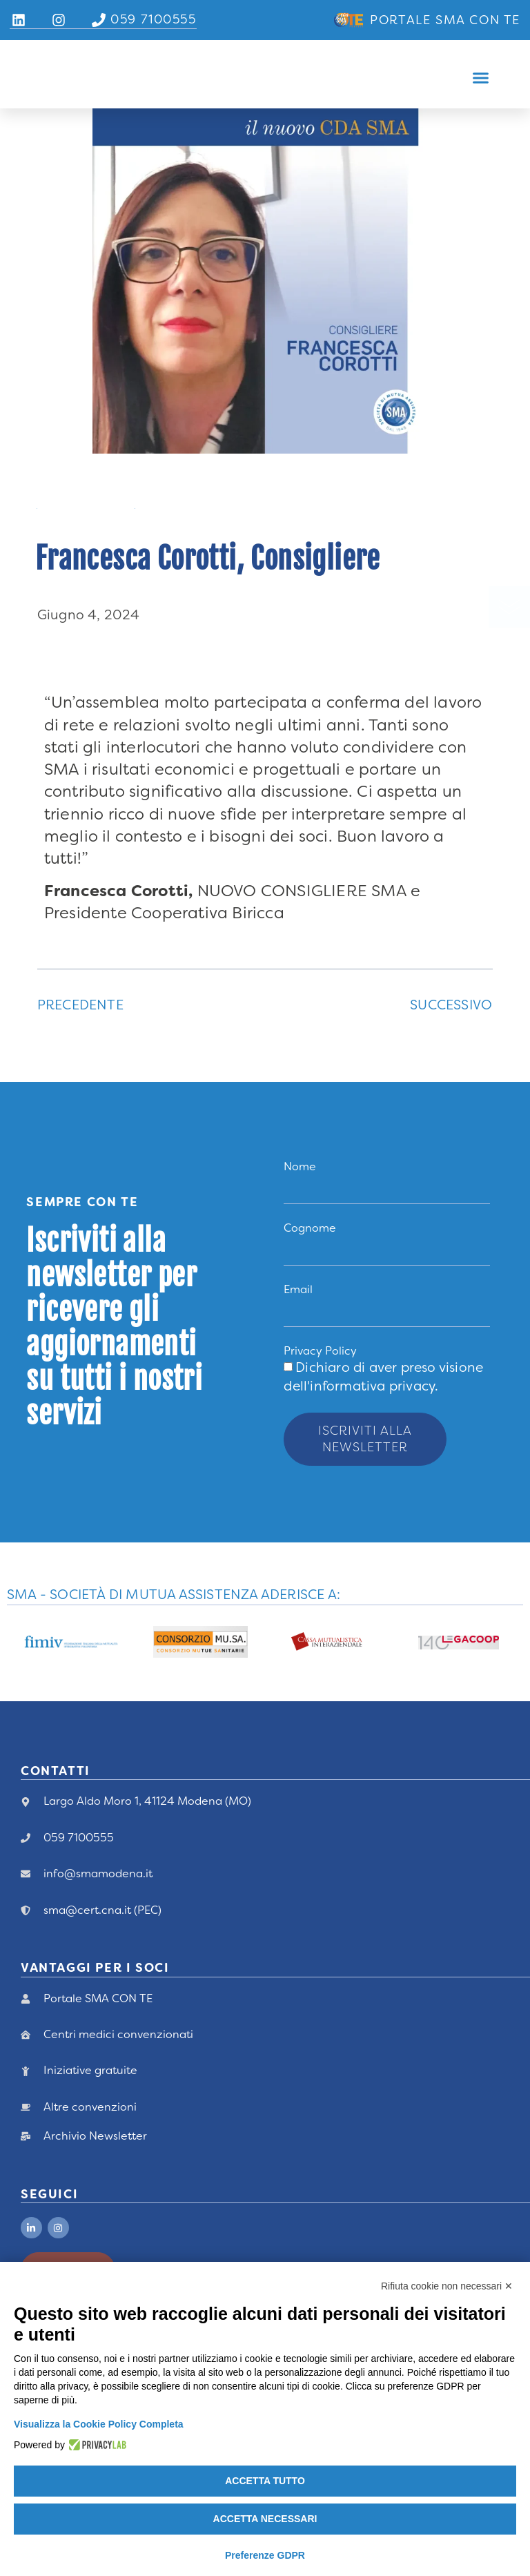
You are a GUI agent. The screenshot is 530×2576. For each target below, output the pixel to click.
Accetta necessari (265, 2518)
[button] (480, 78)
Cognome (310, 1228)
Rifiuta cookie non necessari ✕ (447, 2286)
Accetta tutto (265, 2480)
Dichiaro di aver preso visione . (383, 1379)
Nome (300, 1166)
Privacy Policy (320, 1353)
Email (298, 1291)
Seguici (49, 2179)
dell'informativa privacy (359, 1388)
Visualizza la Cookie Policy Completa (99, 2424)
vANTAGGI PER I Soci (95, 1952)
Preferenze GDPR (265, 2555)
